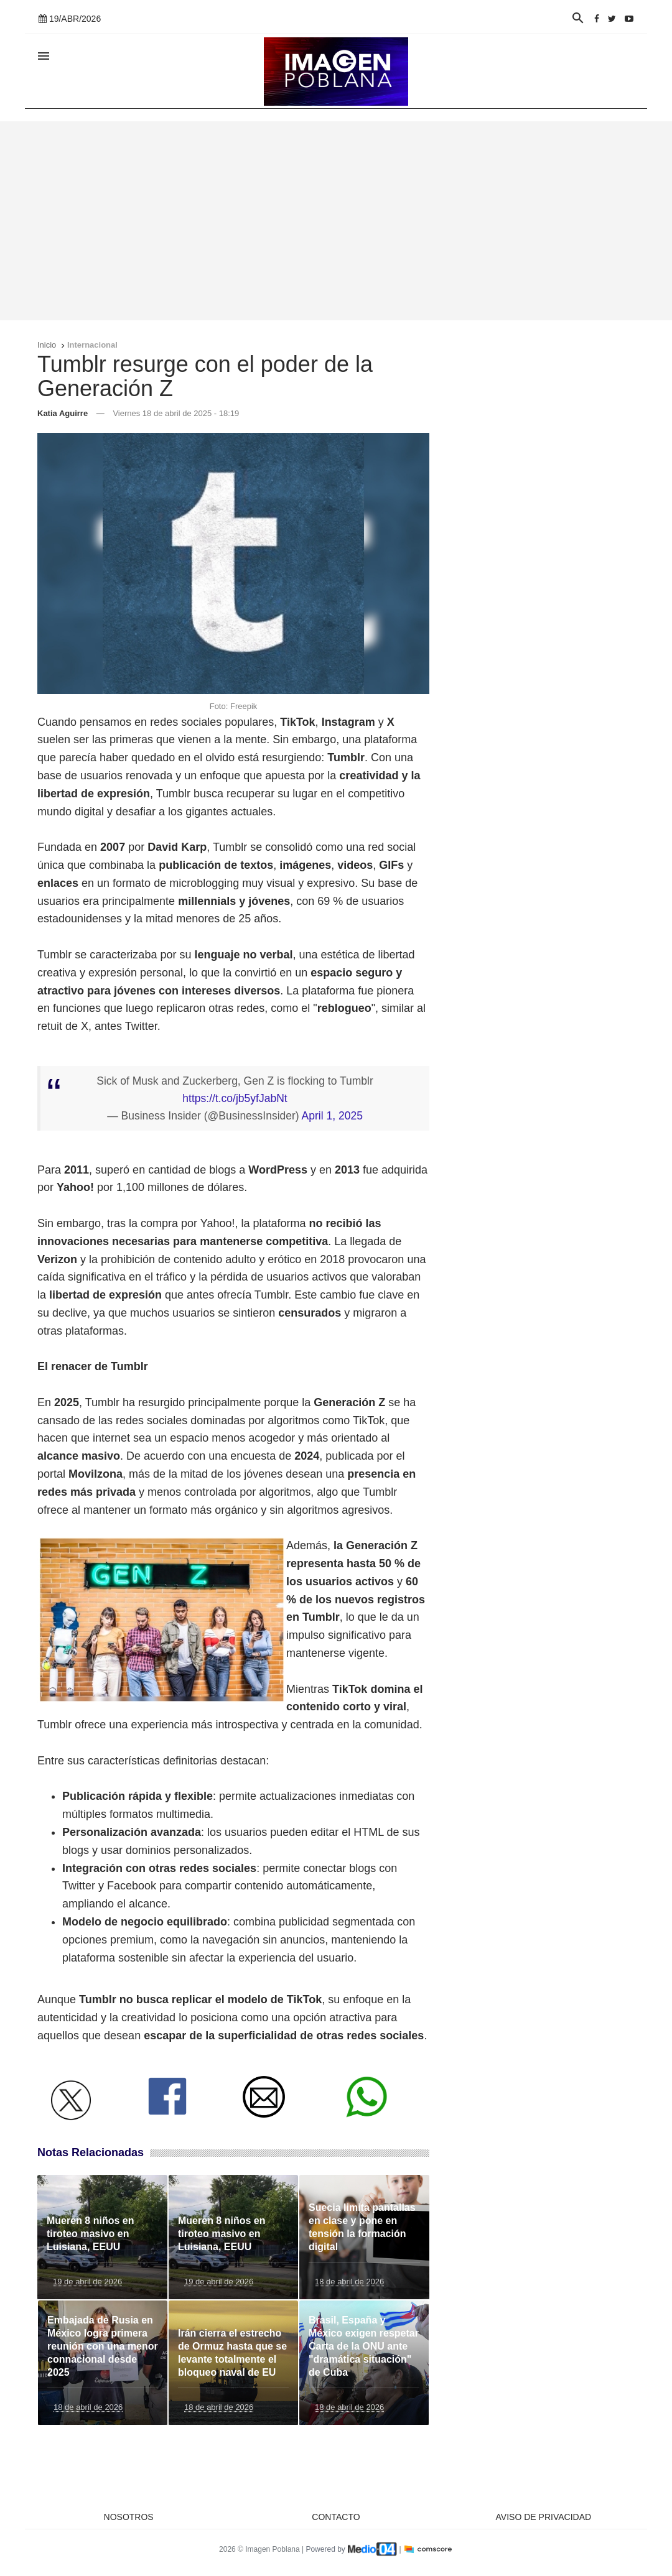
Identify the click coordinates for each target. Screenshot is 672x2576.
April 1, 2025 (332, 1116)
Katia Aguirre (62, 413)
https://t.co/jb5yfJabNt (234, 1098)
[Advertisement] (336, 221)
